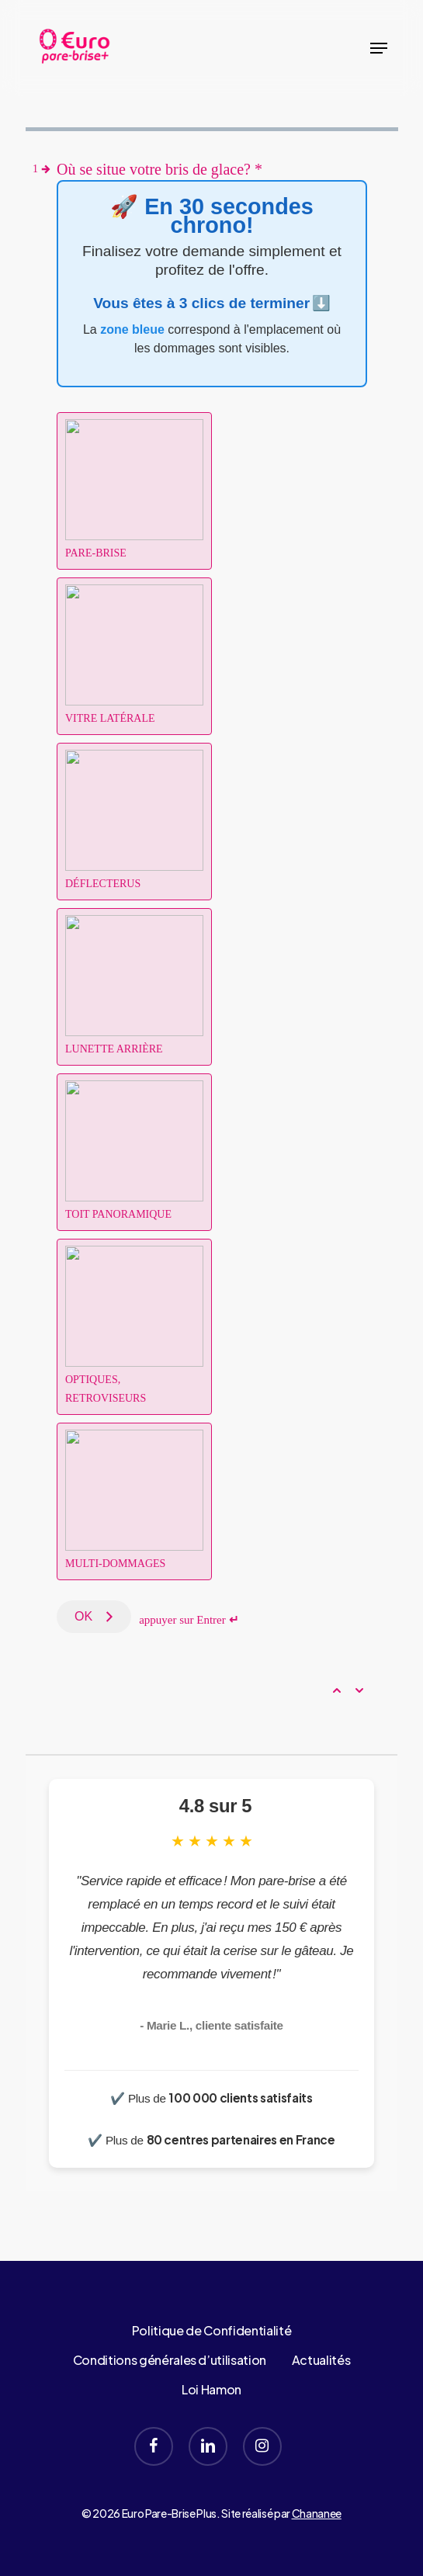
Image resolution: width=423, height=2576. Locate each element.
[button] (378, 48)
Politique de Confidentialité (211, 2330)
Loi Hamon (211, 2389)
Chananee (317, 2513)
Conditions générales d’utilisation (169, 2360)
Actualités (321, 2360)
